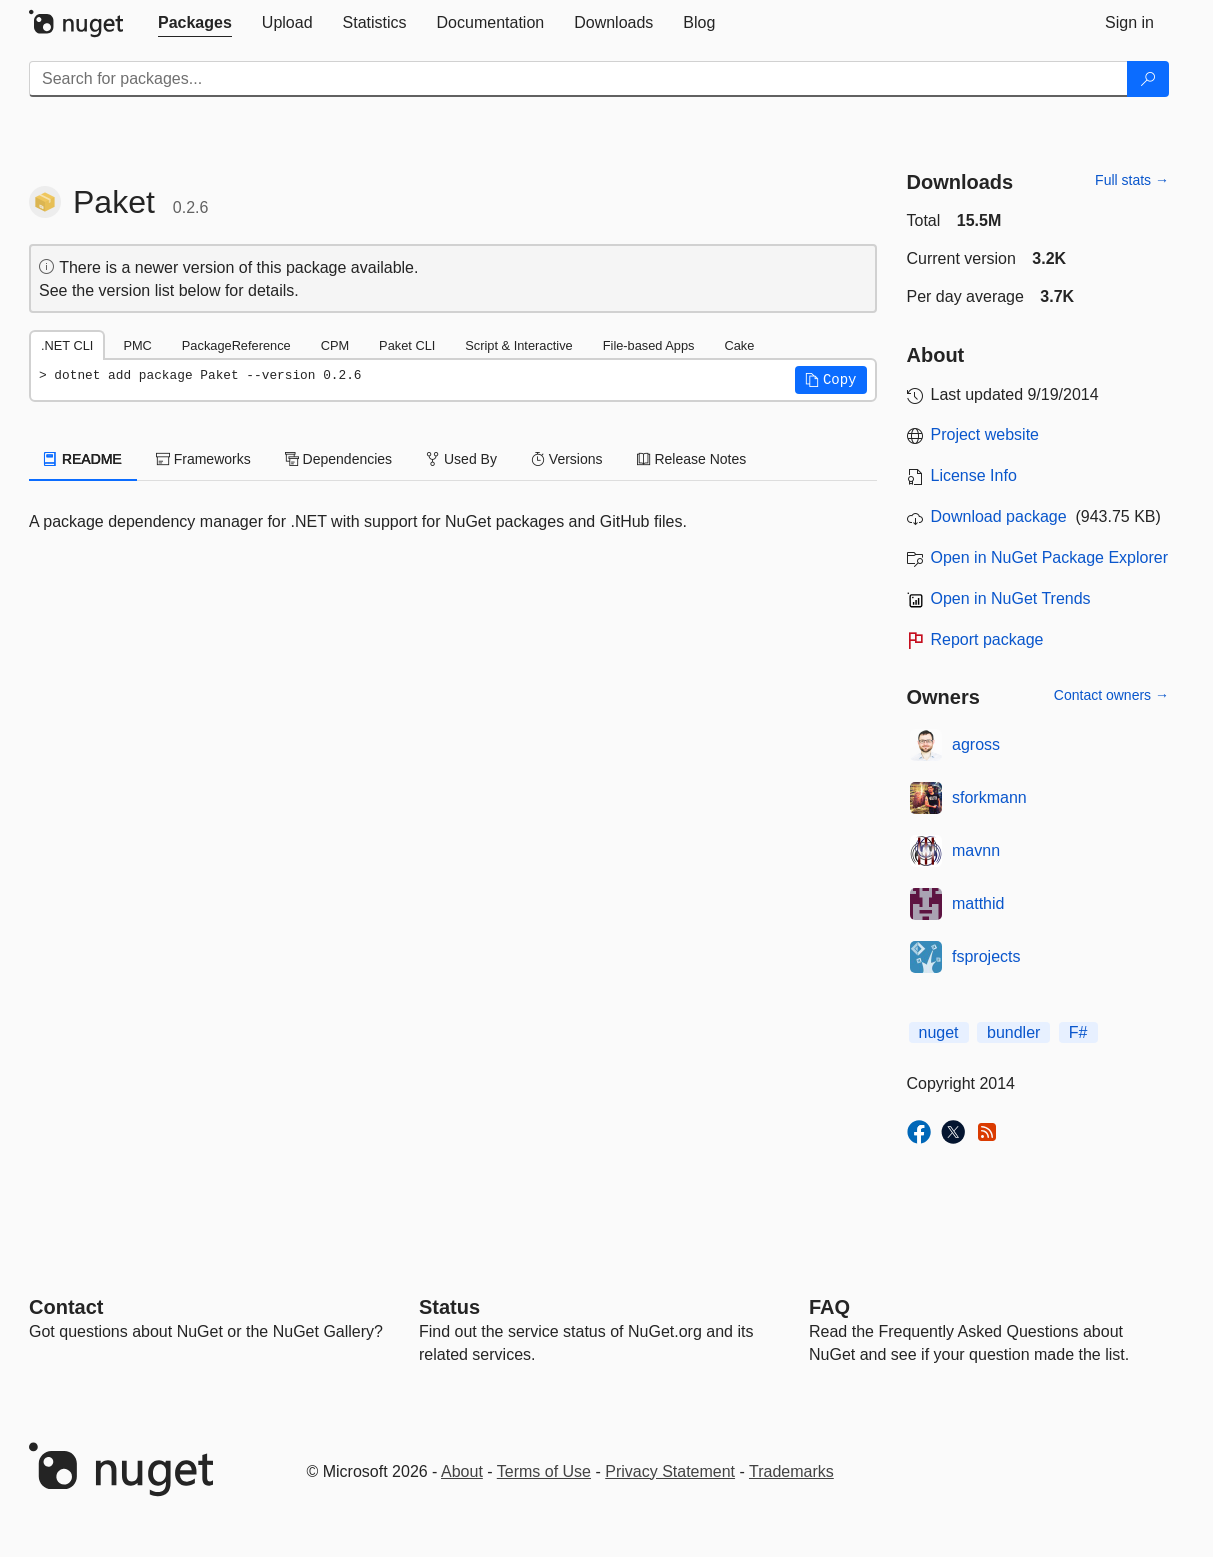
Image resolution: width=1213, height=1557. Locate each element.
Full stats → (1132, 180)
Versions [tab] (567, 459)
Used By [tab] (461, 459)
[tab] (195, 23)
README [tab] (83, 459)
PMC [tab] (137, 345)
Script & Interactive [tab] (518, 345)
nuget (939, 1032)
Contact (66, 1307)
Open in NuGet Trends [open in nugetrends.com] (1011, 598)
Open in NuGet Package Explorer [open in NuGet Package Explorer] (1049, 557)
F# (1078, 1032)
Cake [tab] (739, 345)
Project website (985, 434)
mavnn (976, 850)
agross (976, 744)
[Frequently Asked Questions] (829, 1307)
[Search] (1148, 79)
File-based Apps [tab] (649, 345)
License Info (974, 475)
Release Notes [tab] (692, 459)
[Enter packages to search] (578, 79)
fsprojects (986, 956)
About (462, 1471)
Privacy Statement (670, 1471)
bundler (1013, 1032)
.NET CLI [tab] (67, 345)
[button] (831, 380)
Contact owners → (1111, 695)
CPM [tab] (335, 345)
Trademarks (791, 1471)
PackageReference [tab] (236, 345)
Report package (987, 639)
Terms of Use (544, 1471)
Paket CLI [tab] (407, 345)
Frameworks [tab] (203, 459)
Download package (999, 516)
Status (449, 1307)
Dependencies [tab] (338, 459)
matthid (978, 903)
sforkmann (989, 797)
